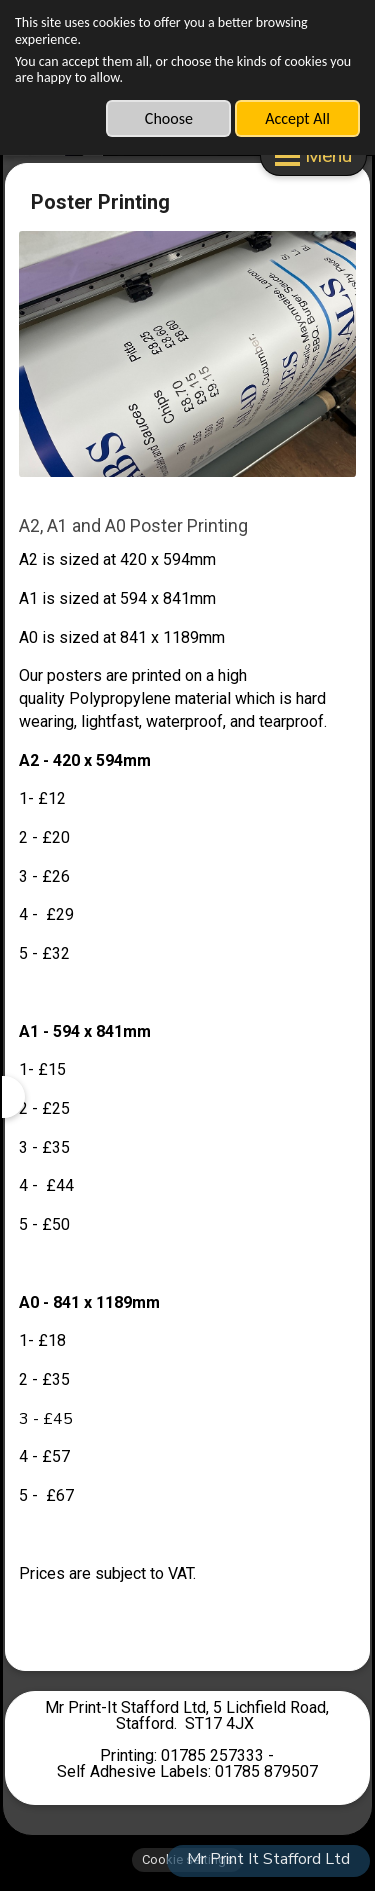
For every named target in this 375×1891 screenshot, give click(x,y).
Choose (169, 118)
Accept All (297, 118)
